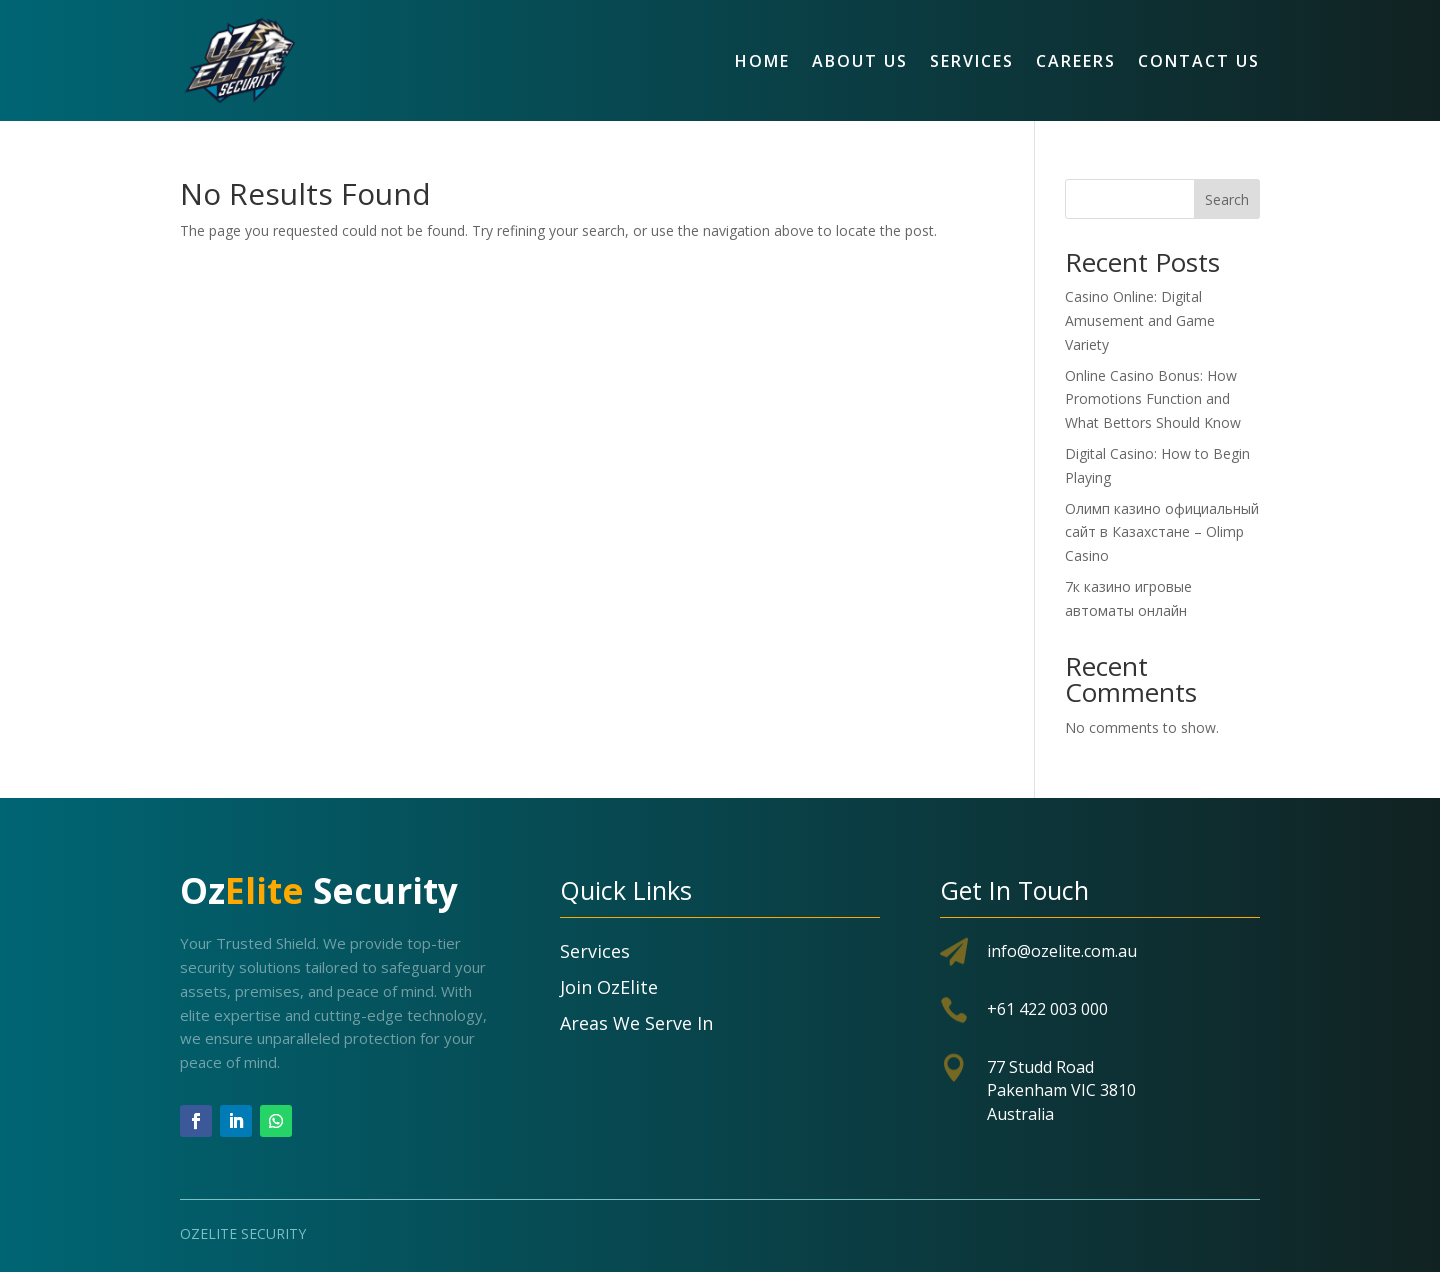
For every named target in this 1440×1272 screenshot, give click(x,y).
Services (972, 61)
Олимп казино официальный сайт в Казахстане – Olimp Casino (1162, 532)
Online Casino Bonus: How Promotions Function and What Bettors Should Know (1153, 399)
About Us (860, 61)
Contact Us (1199, 61)
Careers (1076, 61)
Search (1227, 199)
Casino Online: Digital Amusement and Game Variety (1140, 320)
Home (762, 61)
